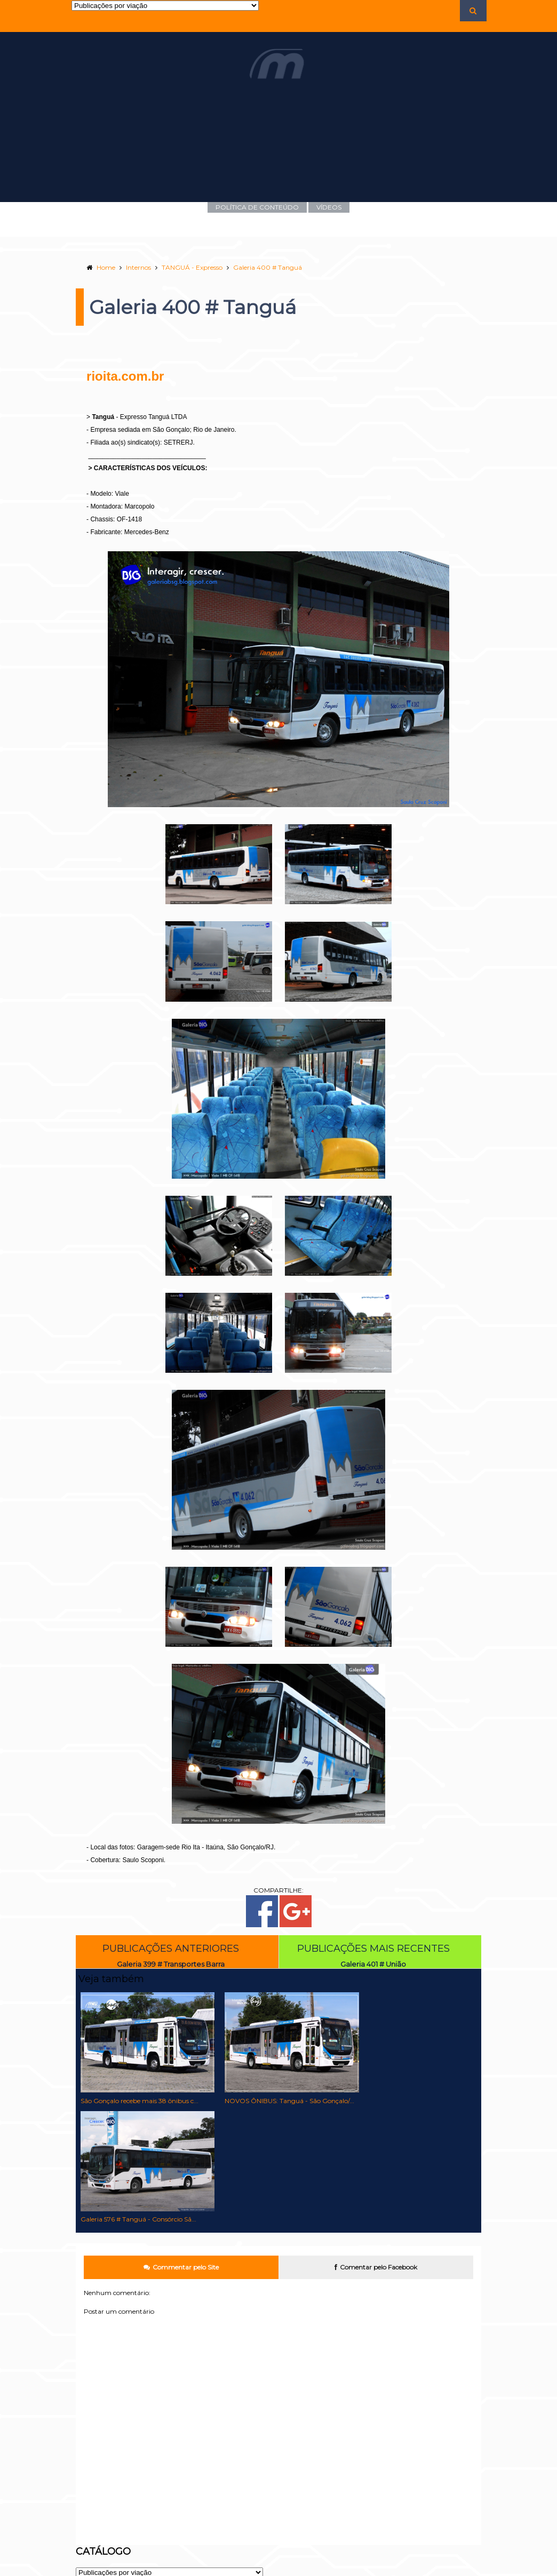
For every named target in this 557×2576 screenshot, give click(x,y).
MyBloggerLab (450, 2572)
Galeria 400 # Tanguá (262, 267)
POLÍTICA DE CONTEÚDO (257, 207)
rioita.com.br (119, 376)
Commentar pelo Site (178, 2150)
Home (100, 267)
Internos (133, 267)
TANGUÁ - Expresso (186, 267)
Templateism (407, 2572)
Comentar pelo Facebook (378, 2150)
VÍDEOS (328, 207)
